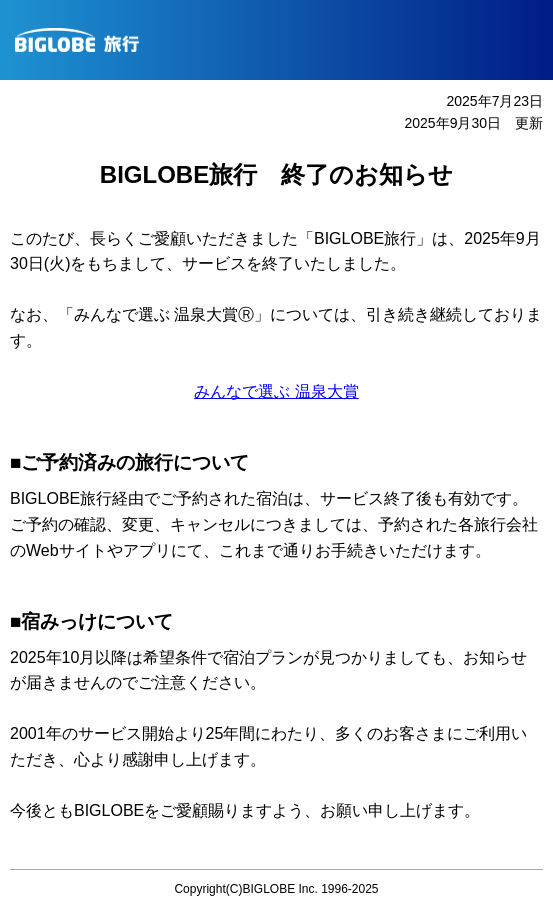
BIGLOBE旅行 (284, 40)
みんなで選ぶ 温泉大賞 (276, 391)
